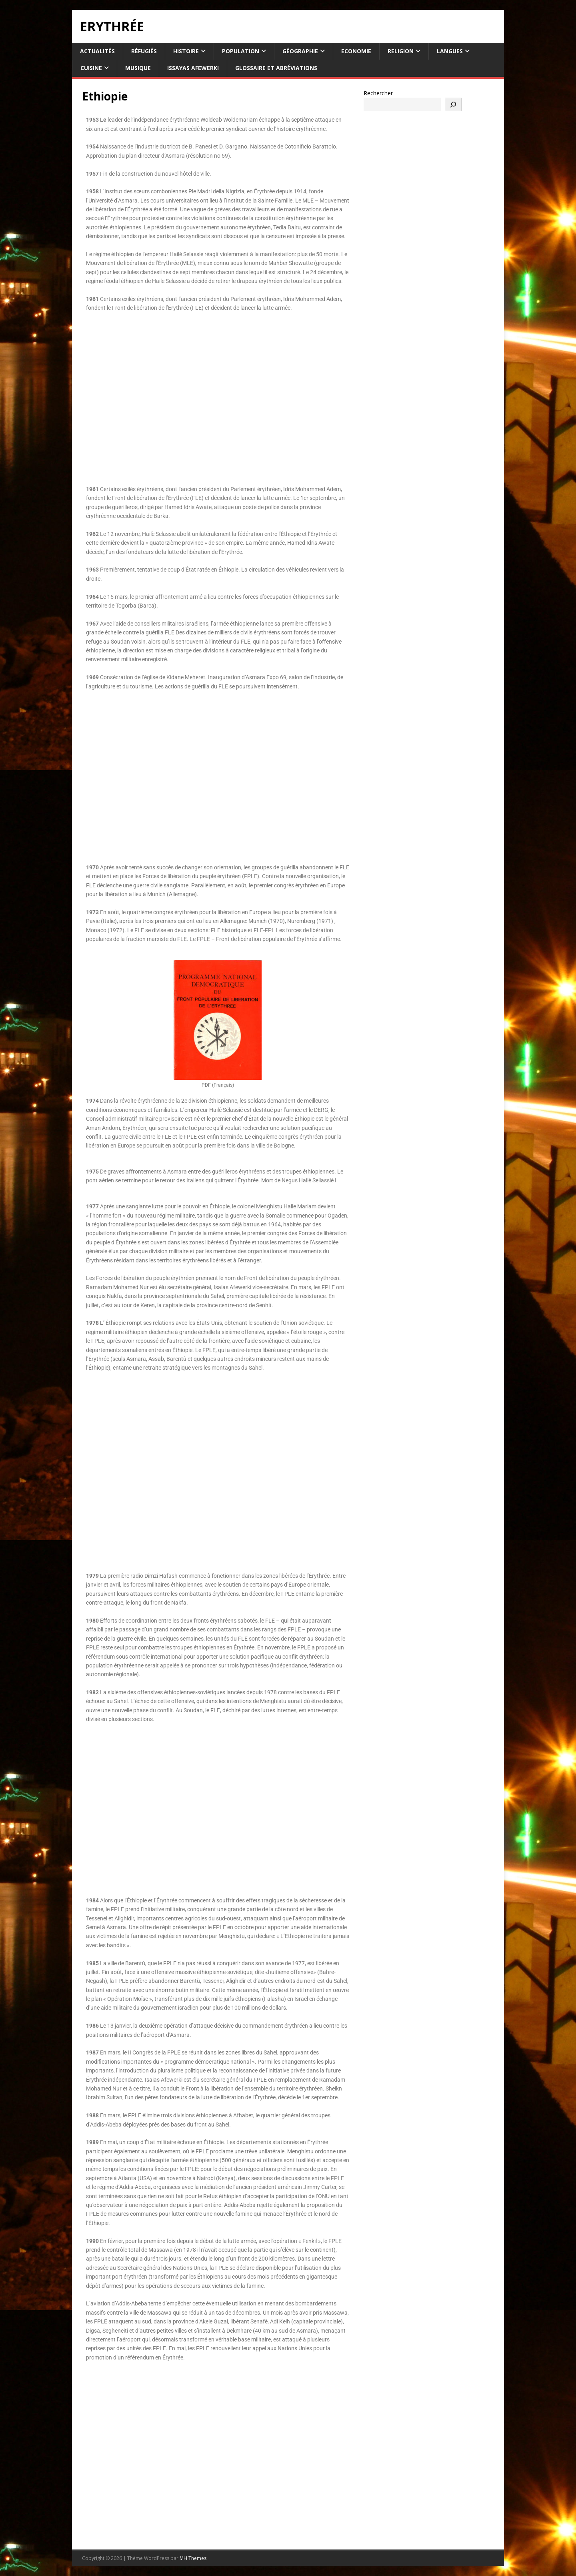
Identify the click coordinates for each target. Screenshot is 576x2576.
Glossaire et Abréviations (276, 68)
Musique (138, 68)
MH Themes (193, 2558)
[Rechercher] (453, 104)
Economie (356, 51)
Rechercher (378, 93)
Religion (401, 51)
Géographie (300, 51)
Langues (450, 51)
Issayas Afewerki (193, 68)
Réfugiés (144, 51)
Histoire (186, 51)
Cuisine (91, 68)
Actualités (97, 51)
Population (240, 51)
